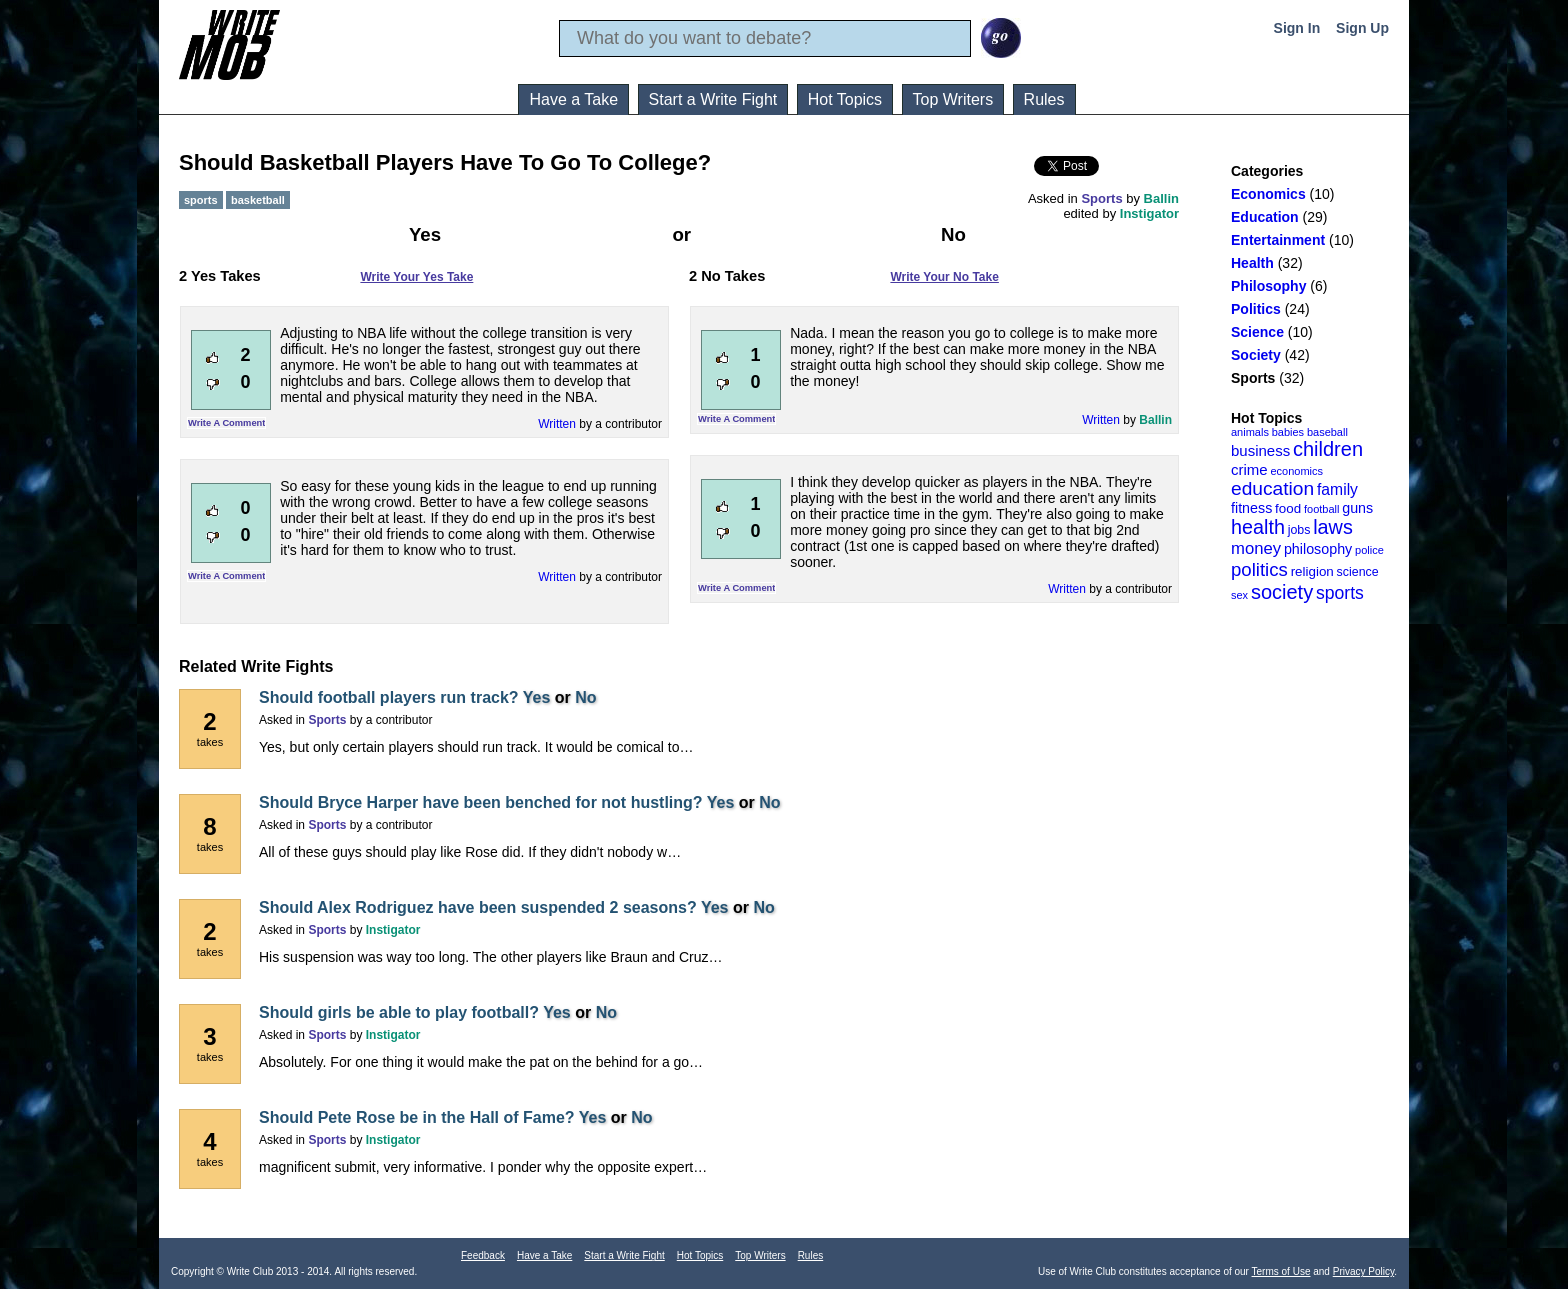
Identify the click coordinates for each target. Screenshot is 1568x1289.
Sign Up (1362, 28)
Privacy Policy (1364, 1271)
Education (1265, 217)
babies (1288, 432)
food (1288, 508)
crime (1249, 469)
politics (1259, 569)
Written (557, 424)
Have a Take (573, 99)
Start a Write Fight (713, 99)
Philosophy (1268, 286)
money (1256, 548)
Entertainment (1278, 240)
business (1260, 450)
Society (1256, 355)
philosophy (1318, 549)
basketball (258, 200)
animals (1250, 432)
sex (1239, 595)
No (585, 697)
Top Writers (953, 99)
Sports (1253, 378)
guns (1357, 508)
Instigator (1149, 213)
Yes (537, 697)
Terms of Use (1281, 1271)
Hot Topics (845, 99)
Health (1252, 263)
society (1282, 592)
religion (1312, 571)
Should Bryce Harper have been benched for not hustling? (481, 802)
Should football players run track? (389, 697)
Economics (1268, 194)
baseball (1327, 432)
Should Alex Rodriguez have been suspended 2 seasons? (478, 907)
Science (1257, 332)
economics (1296, 471)
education (1272, 488)
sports (1340, 593)
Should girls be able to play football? (399, 1012)
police (1369, 550)
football (1321, 509)
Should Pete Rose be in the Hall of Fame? (417, 1117)
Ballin (1161, 198)
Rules (1044, 99)
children (1328, 449)
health (1258, 527)
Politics (1256, 309)
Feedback (483, 1255)
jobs (1299, 530)
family (1337, 489)
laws (1333, 527)
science (1358, 572)
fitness (1251, 508)
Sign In (1297, 28)
